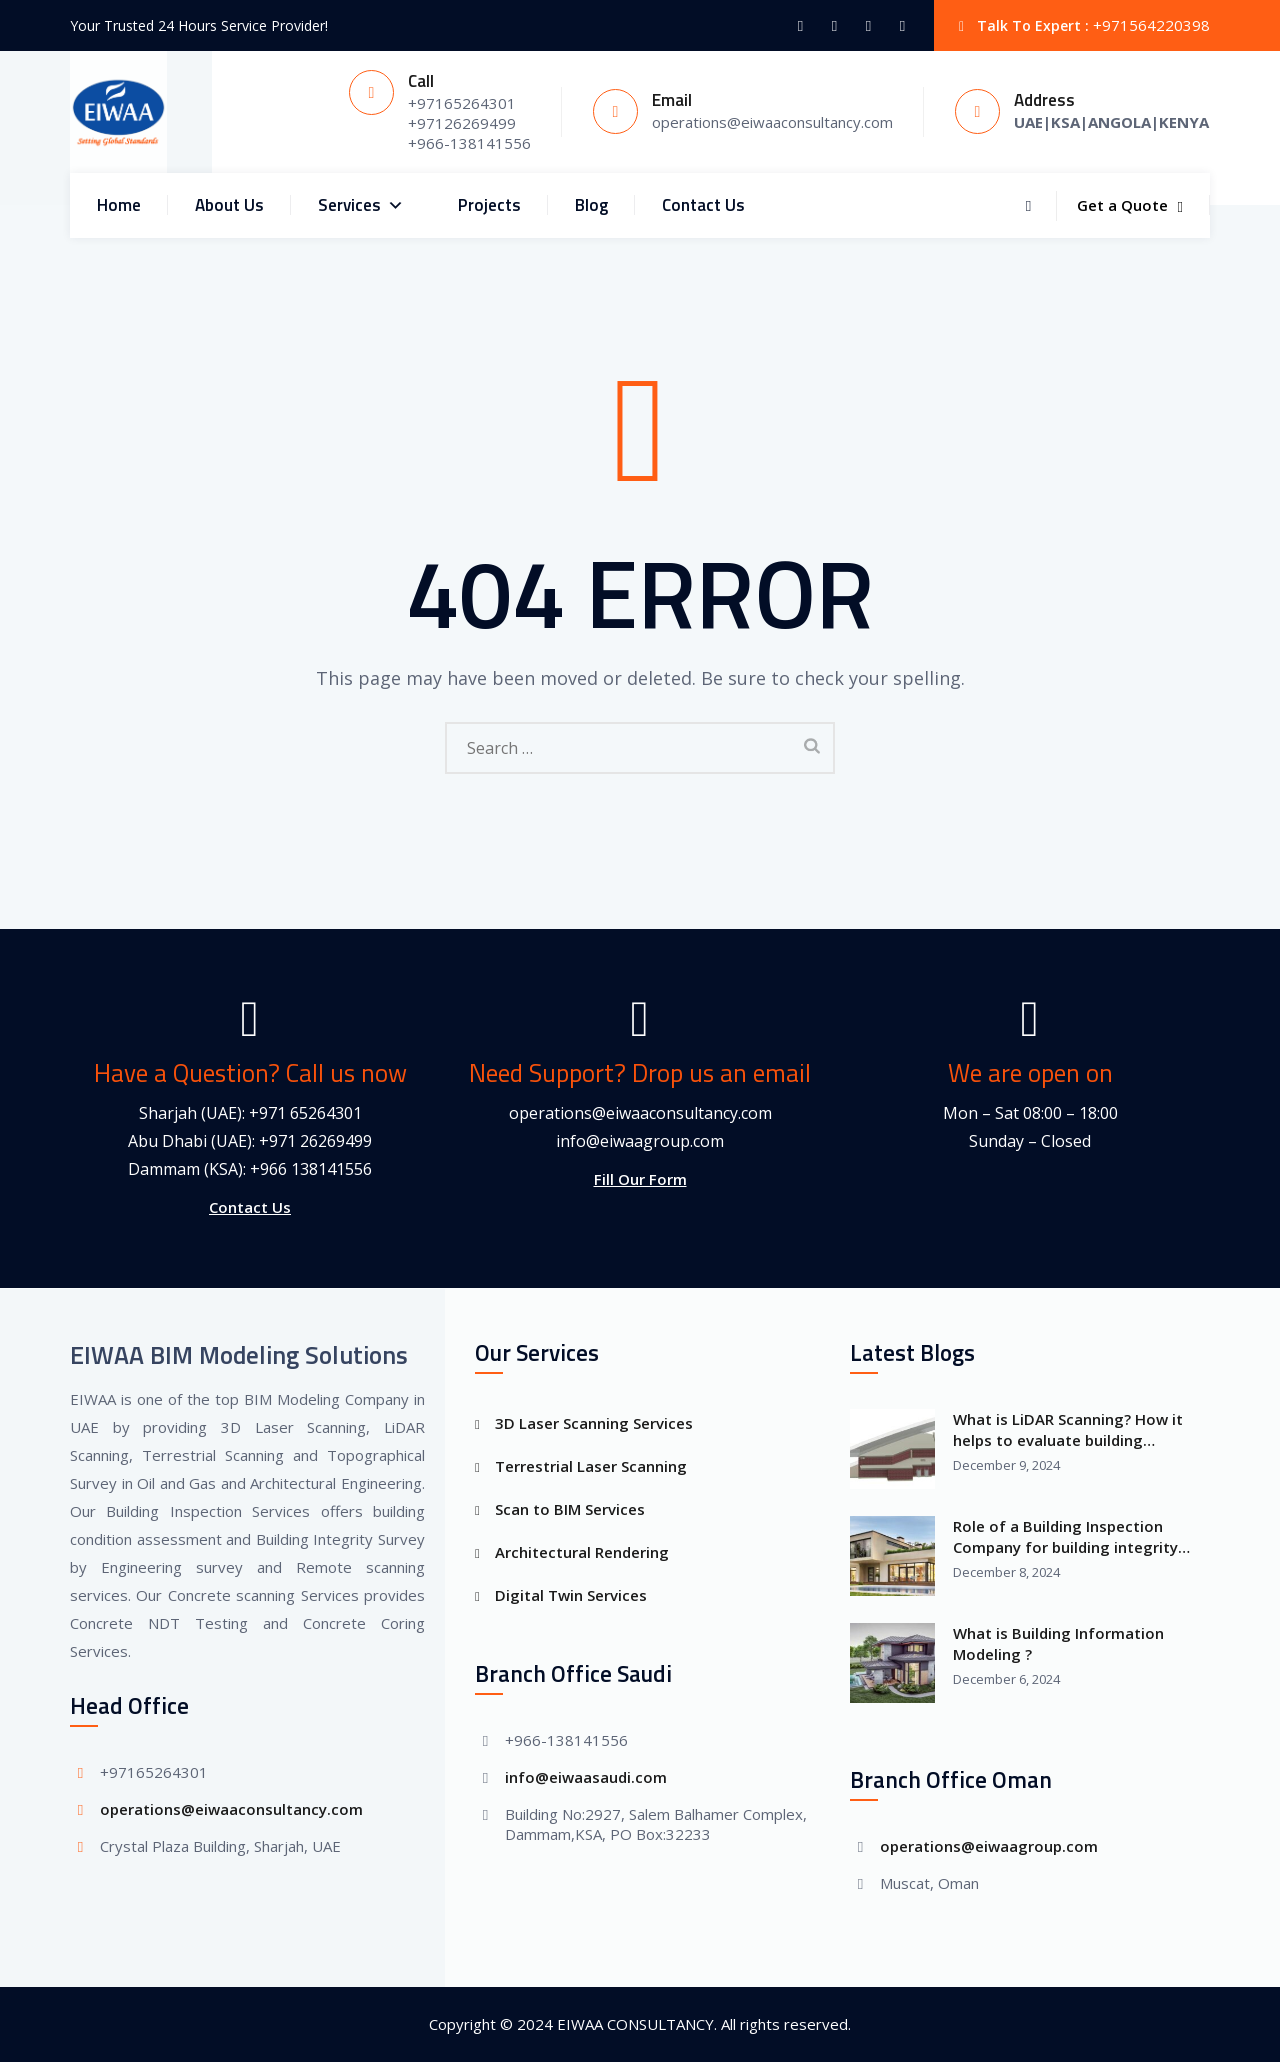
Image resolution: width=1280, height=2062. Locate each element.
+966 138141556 (311, 1169)
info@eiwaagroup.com (640, 1141)
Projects (489, 205)
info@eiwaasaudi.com (586, 1777)
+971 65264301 (305, 1113)
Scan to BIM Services (570, 1509)
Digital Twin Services (571, 1595)
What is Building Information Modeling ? (1058, 1643)
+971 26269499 (315, 1141)
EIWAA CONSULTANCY (635, 2024)
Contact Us (703, 205)
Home (119, 205)
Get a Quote (1130, 205)
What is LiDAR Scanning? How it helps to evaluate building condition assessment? (1068, 1430)
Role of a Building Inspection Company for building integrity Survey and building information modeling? (1070, 1537)
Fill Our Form (640, 1179)
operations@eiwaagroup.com (989, 1846)
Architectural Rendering (582, 1552)
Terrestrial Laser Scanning (591, 1466)
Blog (591, 205)
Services (361, 205)
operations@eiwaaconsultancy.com (640, 1113)
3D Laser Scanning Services (594, 1423)
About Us (229, 205)
